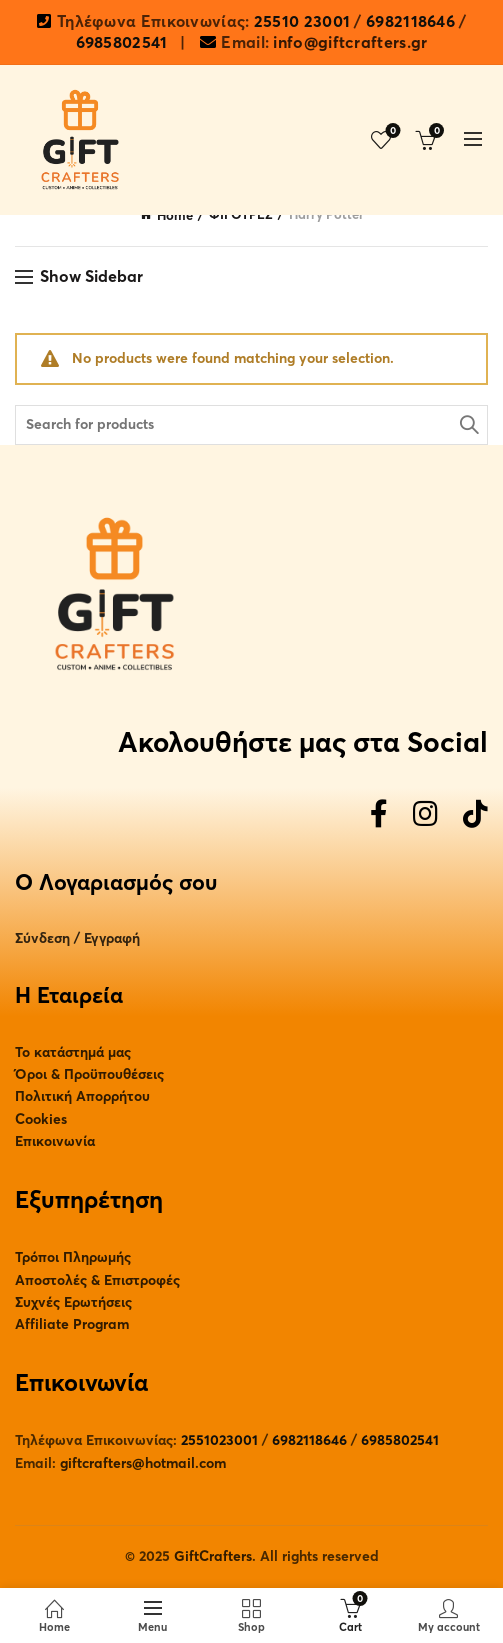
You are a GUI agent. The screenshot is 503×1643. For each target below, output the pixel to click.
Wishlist (391, 131)
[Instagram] (425, 815)
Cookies (41, 1119)
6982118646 (410, 22)
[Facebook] (379, 815)
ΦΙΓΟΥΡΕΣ (241, 215)
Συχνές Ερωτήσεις (73, 1302)
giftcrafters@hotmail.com (143, 1463)
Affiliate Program (72, 1324)
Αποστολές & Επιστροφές (97, 1280)
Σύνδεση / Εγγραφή (77, 938)
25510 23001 (302, 22)
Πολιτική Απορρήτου (82, 1096)
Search (468, 425)
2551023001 (219, 1440)
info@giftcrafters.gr (350, 43)
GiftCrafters (213, 1556)
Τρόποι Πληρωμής (73, 1257)
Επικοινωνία (55, 1141)
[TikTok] (475, 815)
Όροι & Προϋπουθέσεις (89, 1074)
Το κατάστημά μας (73, 1052)
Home (175, 216)
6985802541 (122, 43)
